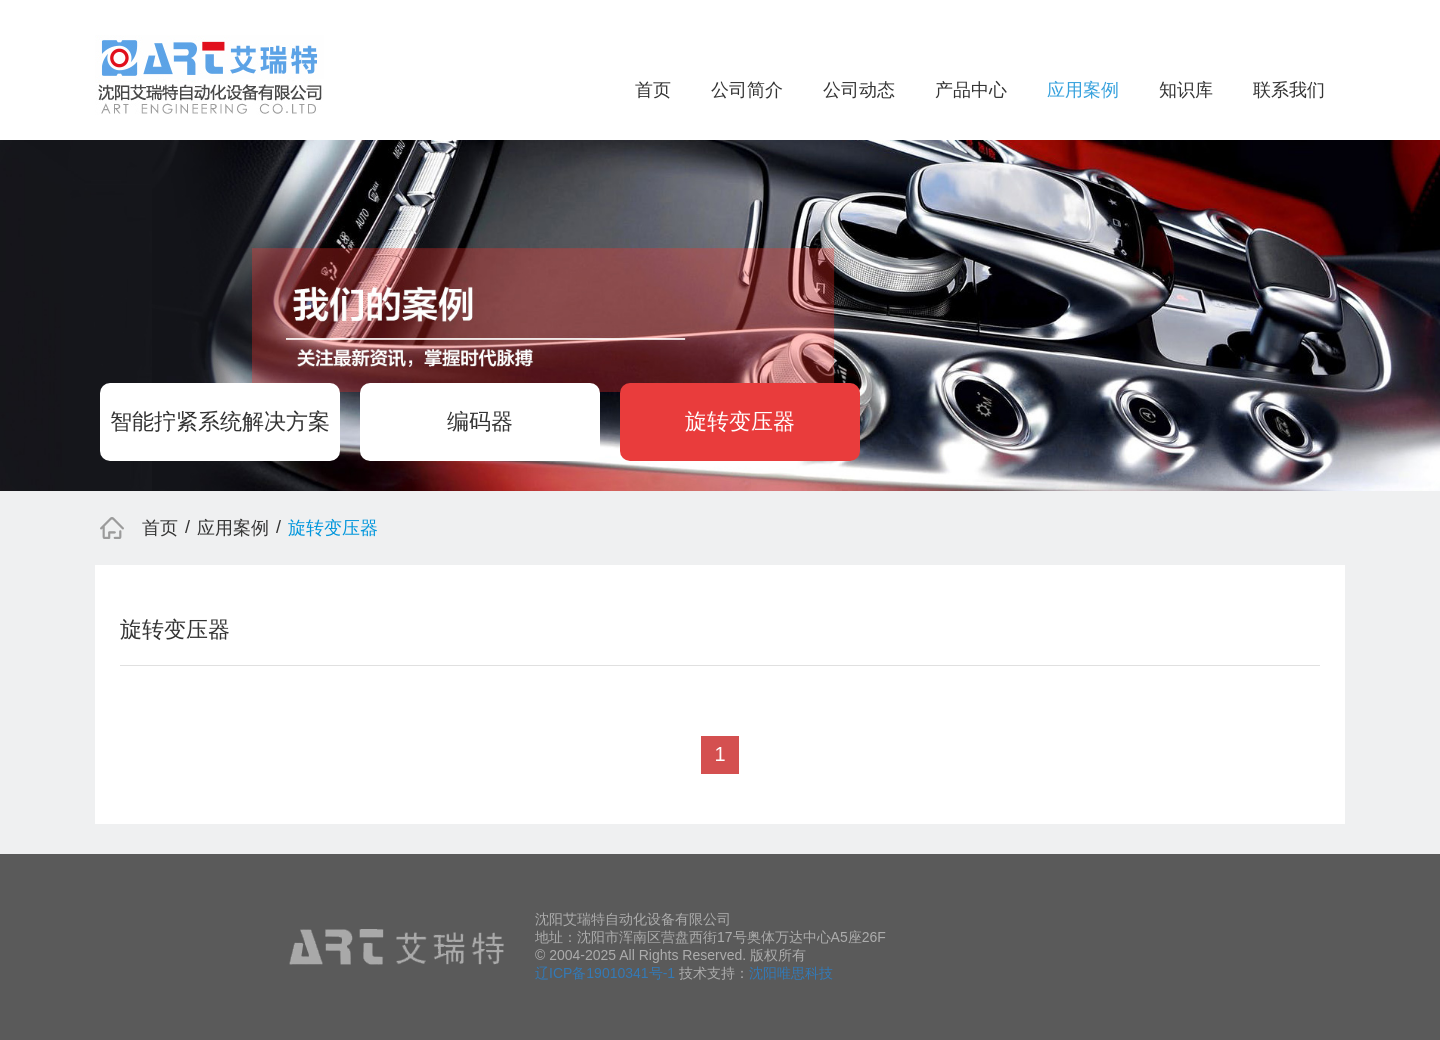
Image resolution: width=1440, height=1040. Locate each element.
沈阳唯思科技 (791, 973)
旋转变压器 (740, 421)
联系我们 (1289, 90)
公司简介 (747, 90)
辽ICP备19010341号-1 (605, 973)
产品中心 (971, 90)
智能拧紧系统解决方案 (220, 421)
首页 (653, 90)
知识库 (1186, 90)
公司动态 (859, 90)
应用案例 (1083, 90)
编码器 (480, 421)
